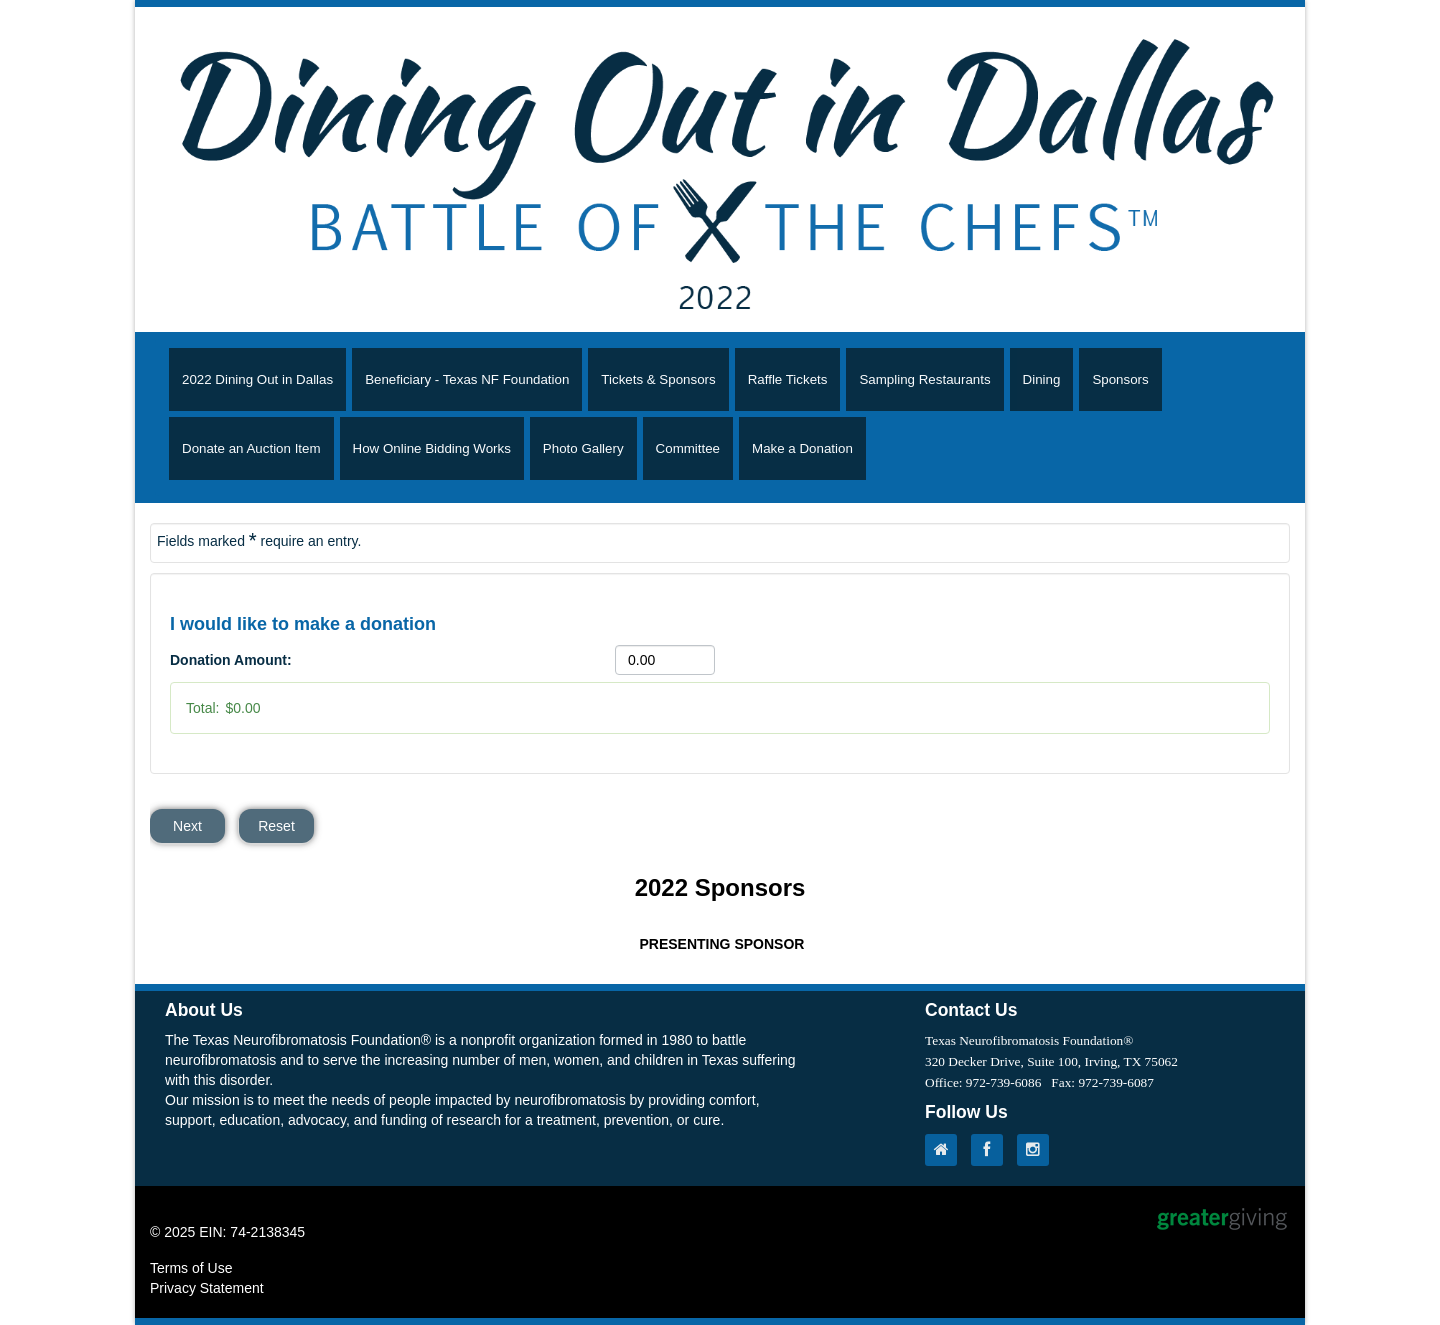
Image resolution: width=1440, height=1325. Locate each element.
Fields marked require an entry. (259, 540)
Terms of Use (191, 1268)
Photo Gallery (583, 448)
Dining (1042, 379)
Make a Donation (802, 448)
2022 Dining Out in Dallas (257, 379)
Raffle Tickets (788, 379)
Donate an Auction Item (251, 448)
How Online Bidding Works (432, 448)
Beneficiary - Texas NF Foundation (467, 379)
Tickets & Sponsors (658, 379)
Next (187, 826)
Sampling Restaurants (924, 379)
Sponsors (1120, 379)
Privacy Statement (207, 1288)
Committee (688, 448)
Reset (276, 826)
